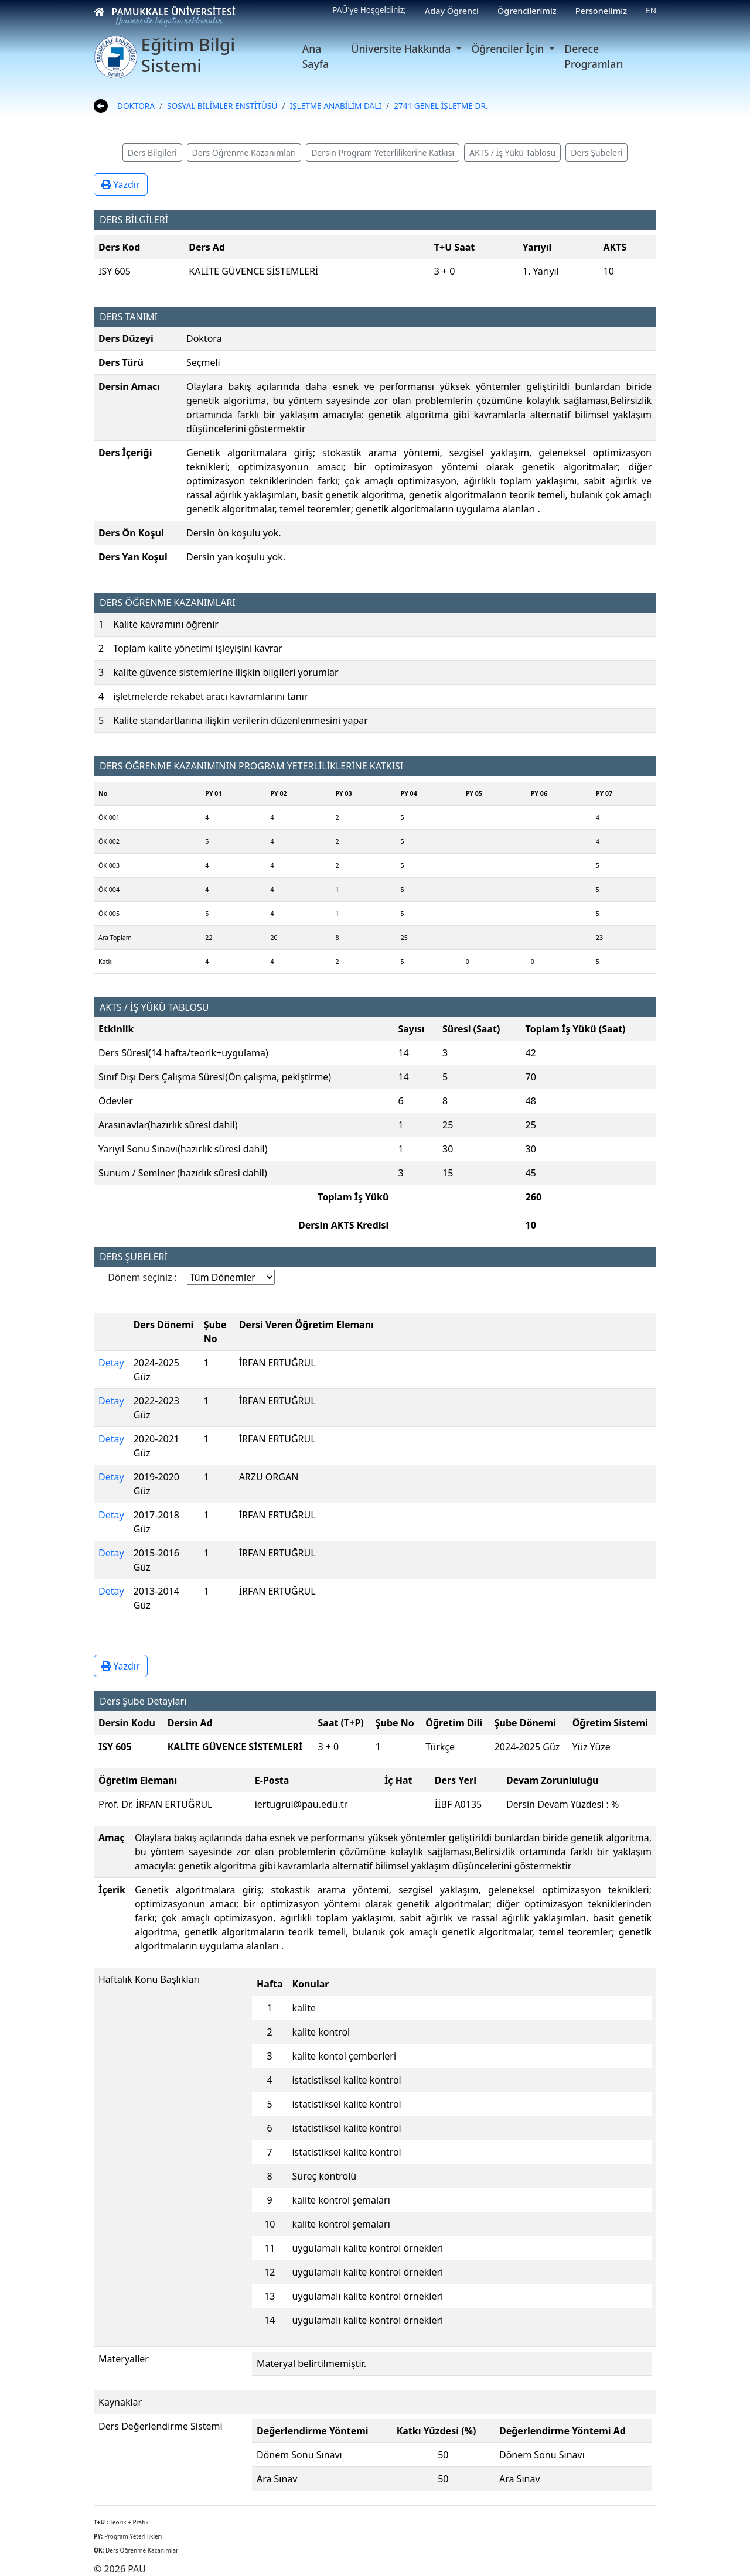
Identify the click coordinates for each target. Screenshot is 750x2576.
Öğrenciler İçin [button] (508, 49)
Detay (111, 1362)
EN (651, 10)
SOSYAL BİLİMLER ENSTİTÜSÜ (222, 105)
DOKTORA (136, 105)
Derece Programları (593, 56)
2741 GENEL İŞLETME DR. (441, 105)
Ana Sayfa (315, 56)
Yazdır (120, 184)
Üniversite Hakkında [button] (402, 49)
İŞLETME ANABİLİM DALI (335, 105)
